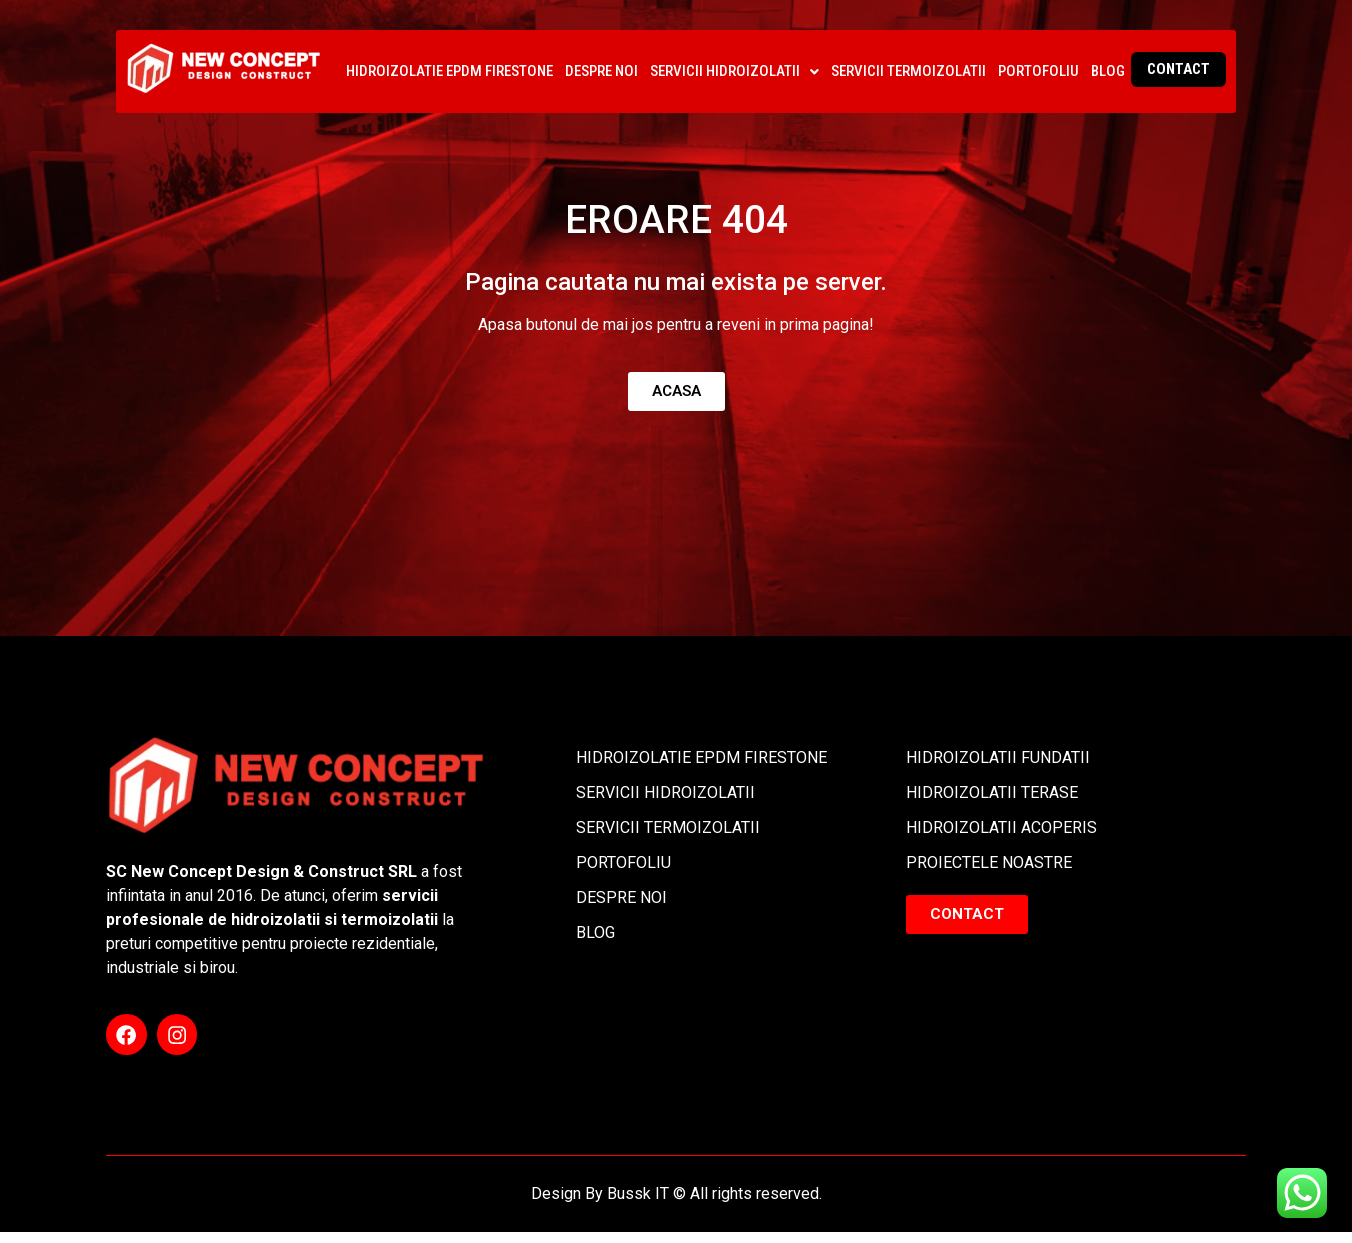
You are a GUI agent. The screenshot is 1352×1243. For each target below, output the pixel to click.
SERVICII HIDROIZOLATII (734, 71)
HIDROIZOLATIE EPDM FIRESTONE (449, 71)
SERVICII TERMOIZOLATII (908, 71)
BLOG (1108, 71)
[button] (734, 71)
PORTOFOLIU (1038, 71)
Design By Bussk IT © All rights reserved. (676, 1204)
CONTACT (1178, 69)
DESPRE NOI (601, 71)
